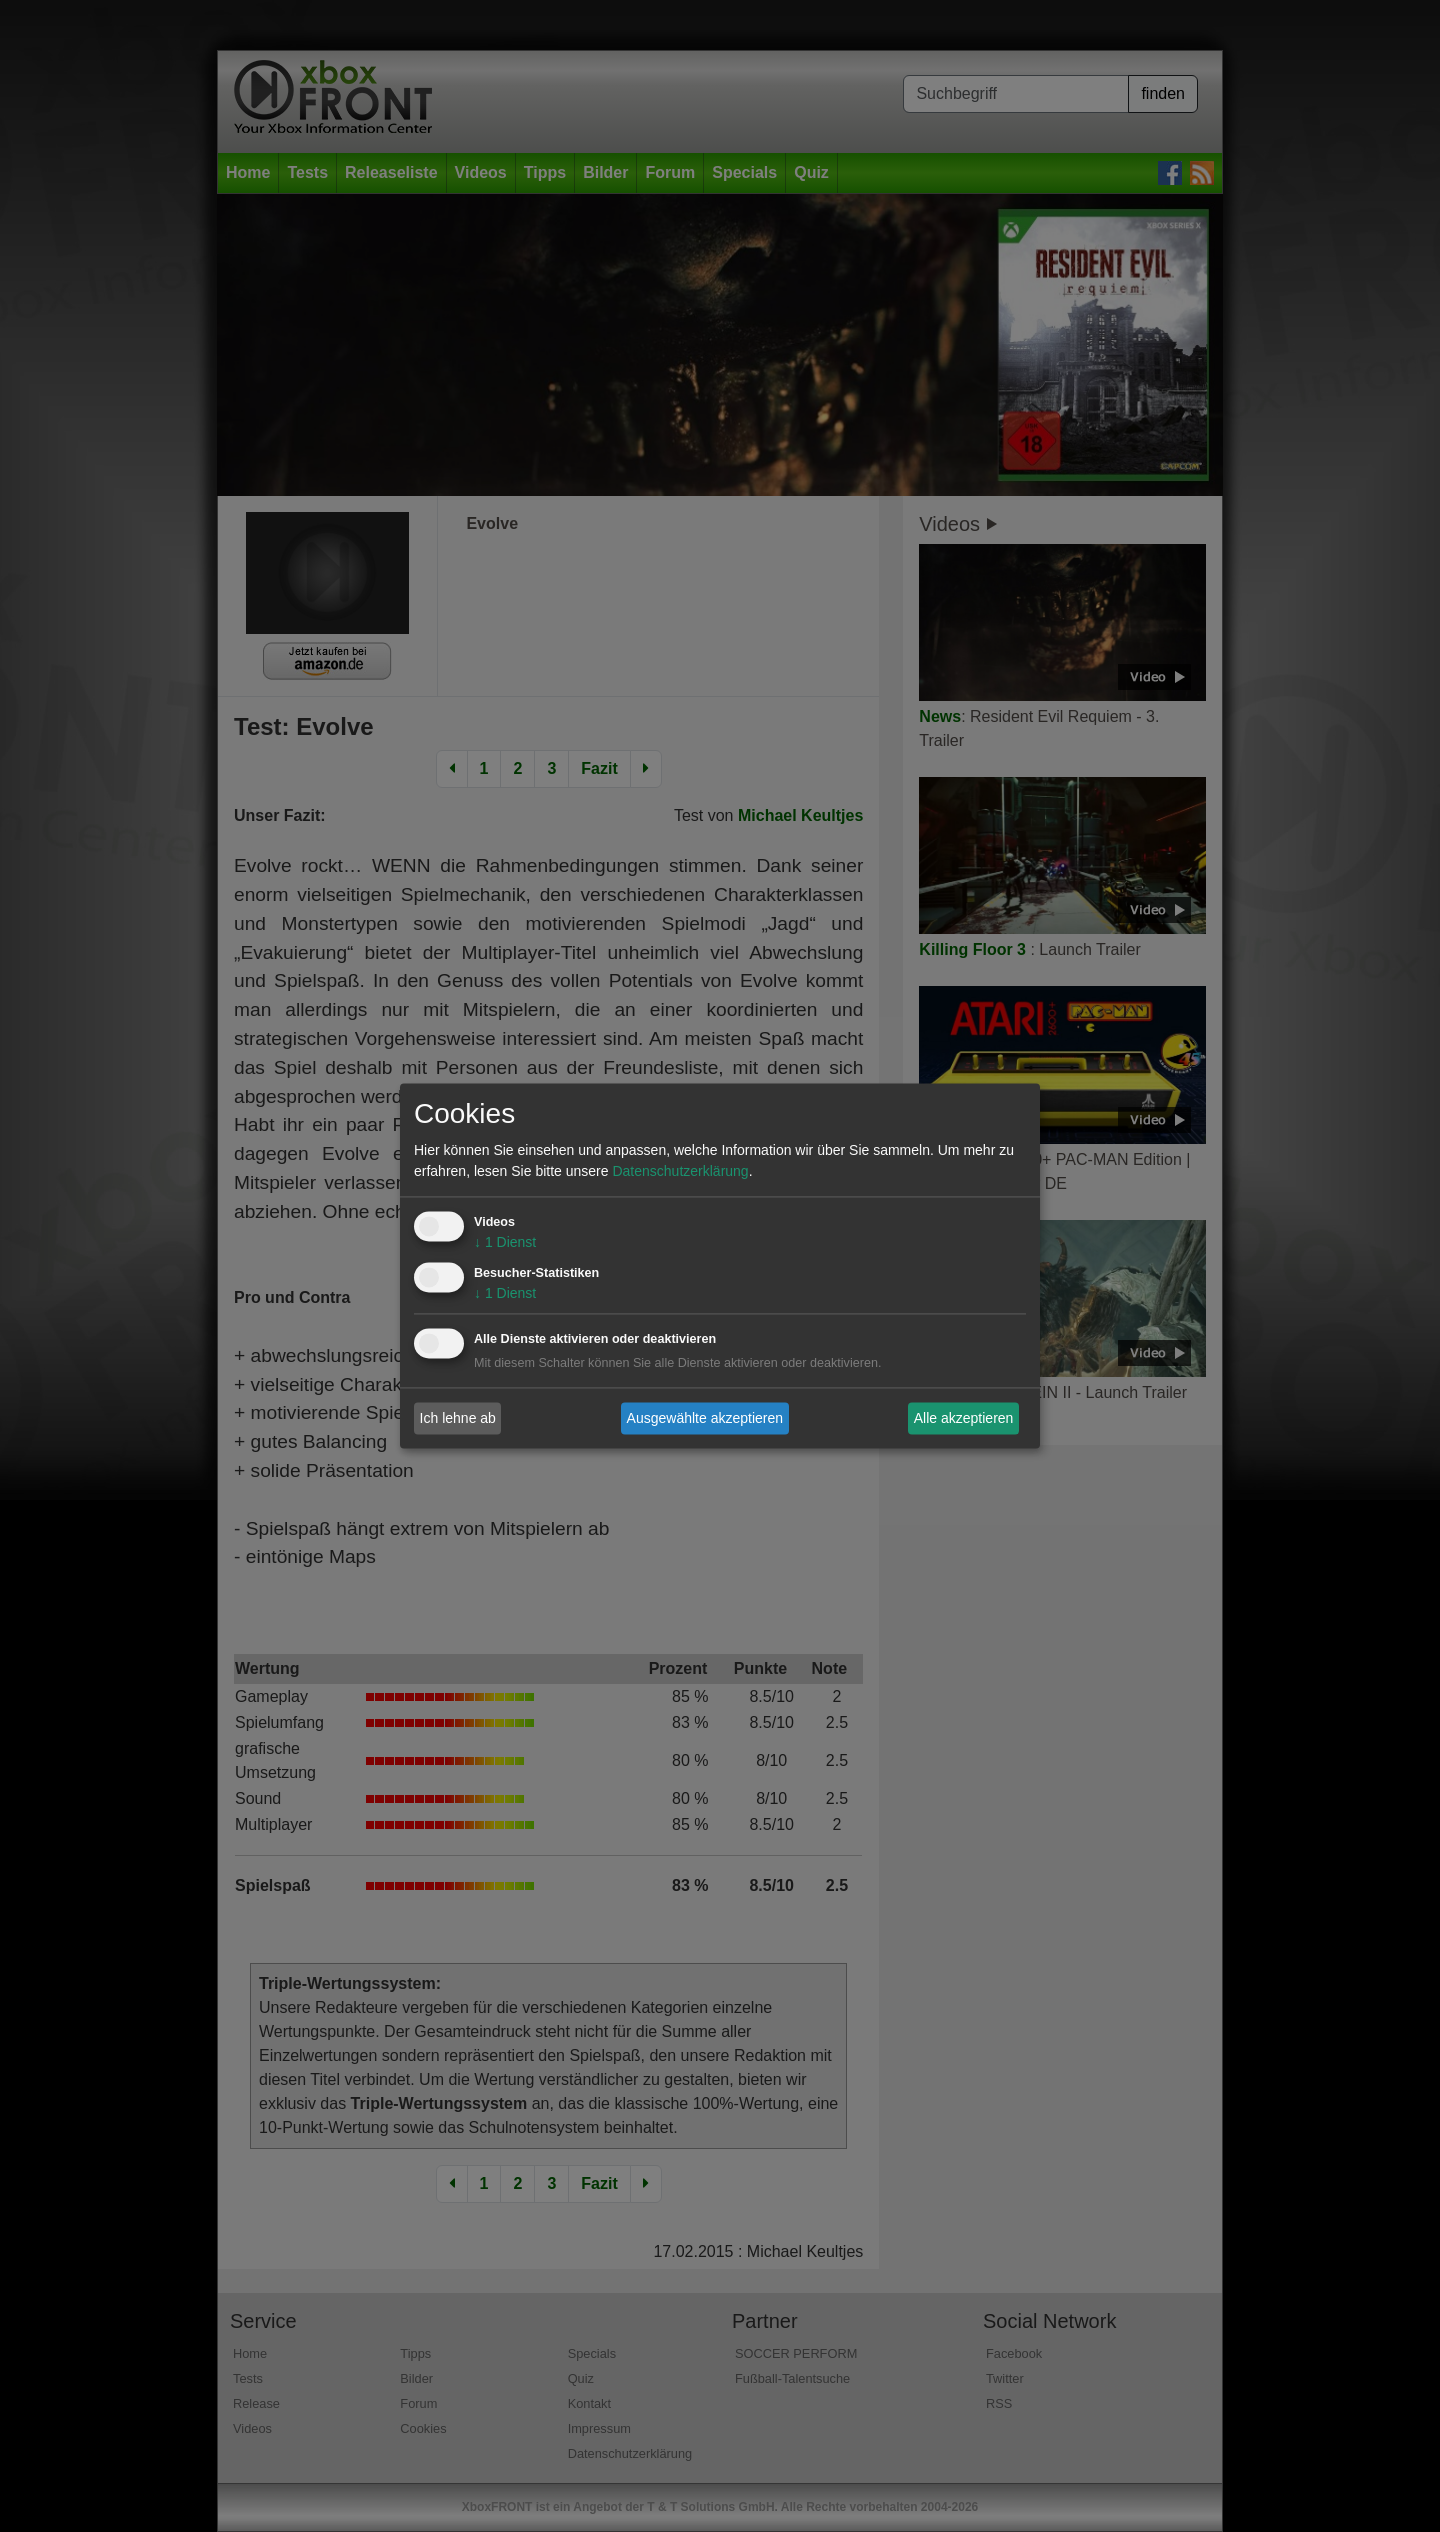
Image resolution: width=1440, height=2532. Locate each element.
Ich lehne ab (458, 1418)
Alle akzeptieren (964, 1418)
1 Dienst (505, 1243)
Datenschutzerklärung (680, 1172)
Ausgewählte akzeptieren (705, 1418)
